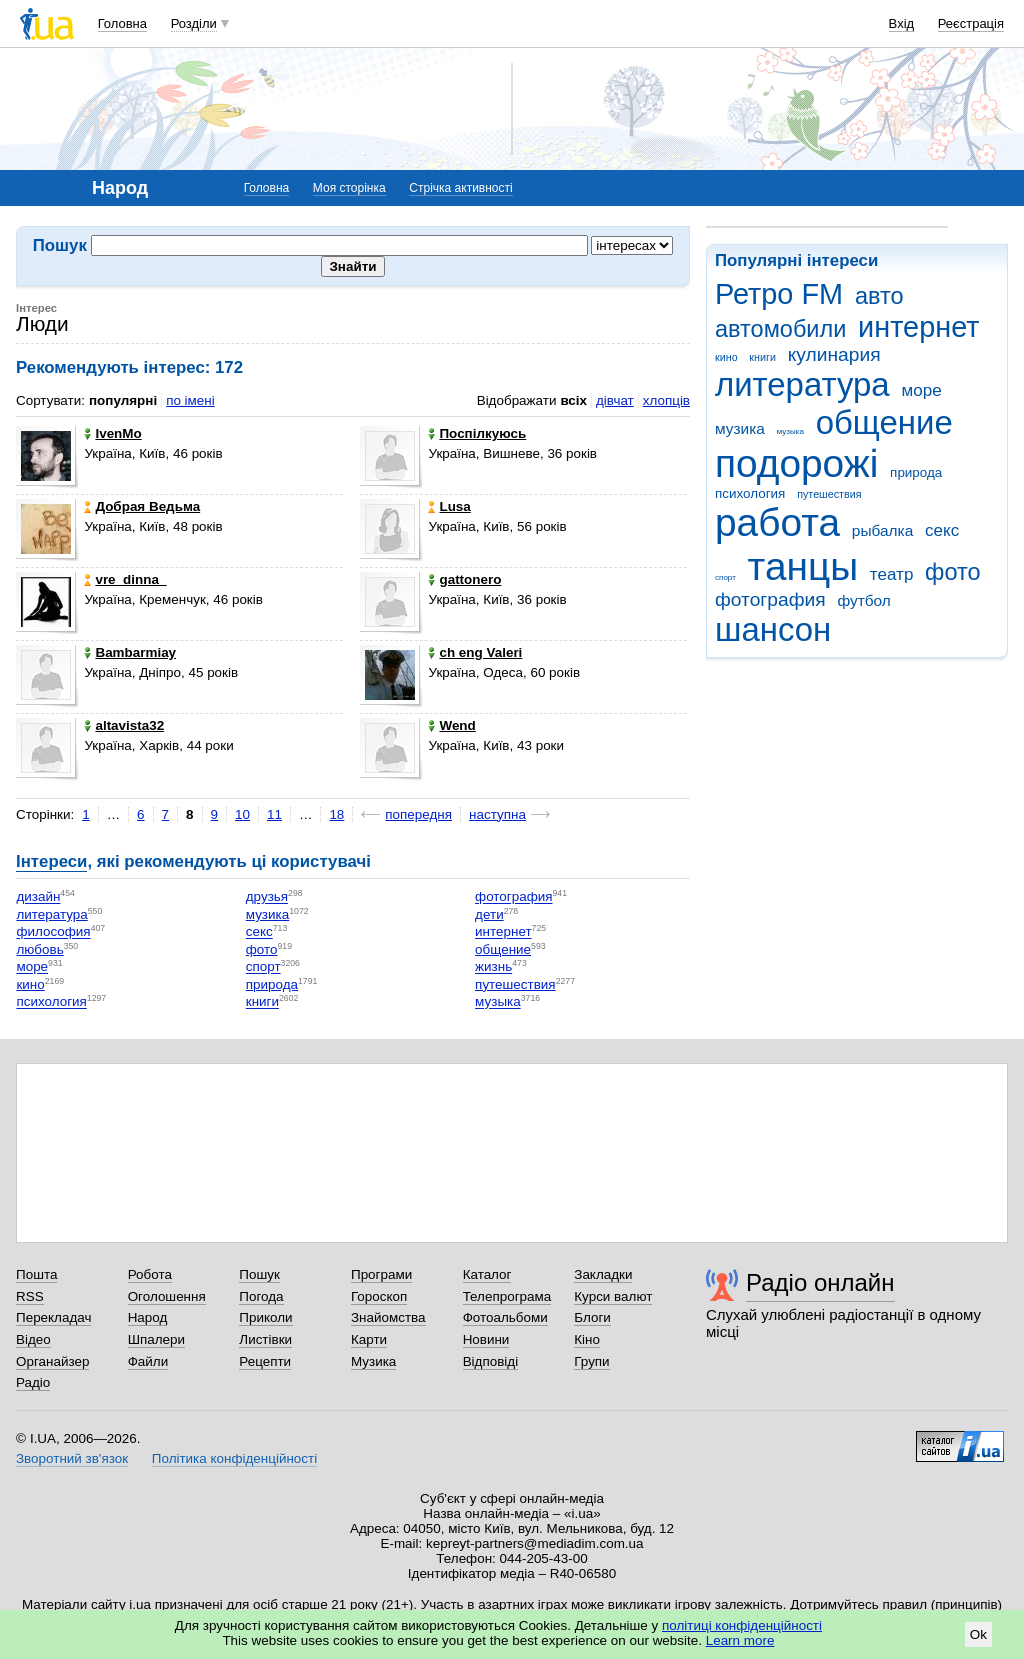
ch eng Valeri (475, 652)
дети (489, 914)
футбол (863, 600)
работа (777, 522)
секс (942, 530)
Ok (978, 1634)
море (921, 390)
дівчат (615, 400)
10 (242, 814)
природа (916, 472)
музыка (790, 431)
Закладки (603, 1274)
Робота (150, 1274)
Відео (33, 1339)
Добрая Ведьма (142, 506)
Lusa (449, 506)
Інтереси (51, 861)
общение (884, 422)
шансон (773, 629)
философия (53, 932)
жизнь (493, 967)
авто (879, 296)
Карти (369, 1339)
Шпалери (156, 1339)
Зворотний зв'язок (72, 1458)
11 (274, 814)
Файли (148, 1361)
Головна (122, 23)
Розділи (194, 23)
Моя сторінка (349, 188)
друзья (267, 897)
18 (336, 814)
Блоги (592, 1317)
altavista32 (124, 725)
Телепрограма (507, 1296)
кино (726, 357)
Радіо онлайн (820, 1282)
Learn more (740, 1640)
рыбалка (882, 530)
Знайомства (388, 1317)
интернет (918, 327)
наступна (497, 814)
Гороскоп (379, 1296)
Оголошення (167, 1296)
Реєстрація (971, 23)
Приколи (265, 1317)
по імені (190, 400)
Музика (373, 1361)
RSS (30, 1296)
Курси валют (613, 1296)
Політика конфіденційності (234, 1458)
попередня (418, 814)
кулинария (834, 354)
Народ (148, 1317)
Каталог (487, 1274)
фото (953, 572)
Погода (261, 1296)
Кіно (587, 1339)
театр (892, 574)
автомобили (780, 329)
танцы (803, 566)
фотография (770, 599)
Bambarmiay (130, 652)
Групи (591, 1361)
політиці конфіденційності (742, 1625)
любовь (39, 949)
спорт (725, 577)
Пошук (259, 1274)
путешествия (829, 494)
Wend (451, 725)
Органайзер (52, 1361)
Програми (381, 1274)
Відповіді (491, 1361)
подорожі (796, 463)
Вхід (902, 23)
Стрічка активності (460, 188)
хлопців (666, 400)
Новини (486, 1339)
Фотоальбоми (505, 1317)
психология (750, 493)
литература (802, 384)
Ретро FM (779, 294)
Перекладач (53, 1317)
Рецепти (265, 1361)
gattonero (464, 579)
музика (740, 428)
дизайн (38, 897)
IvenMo (112, 433)
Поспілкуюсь (477, 433)
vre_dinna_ (125, 579)
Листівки (265, 1339)
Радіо (33, 1382)
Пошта (36, 1274)
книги (762, 357)
